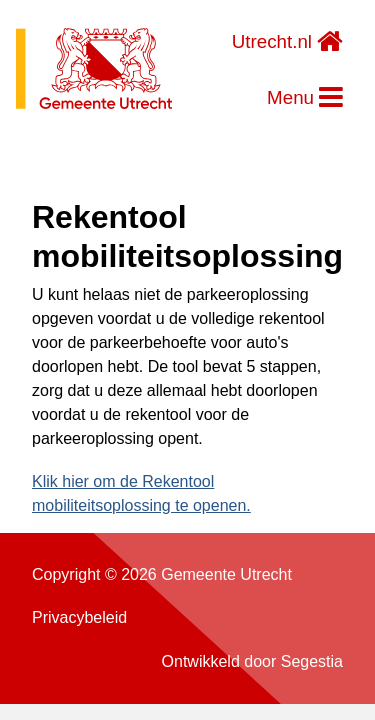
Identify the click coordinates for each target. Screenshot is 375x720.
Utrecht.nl (287, 42)
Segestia (312, 661)
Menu (305, 98)
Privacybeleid (79, 617)
